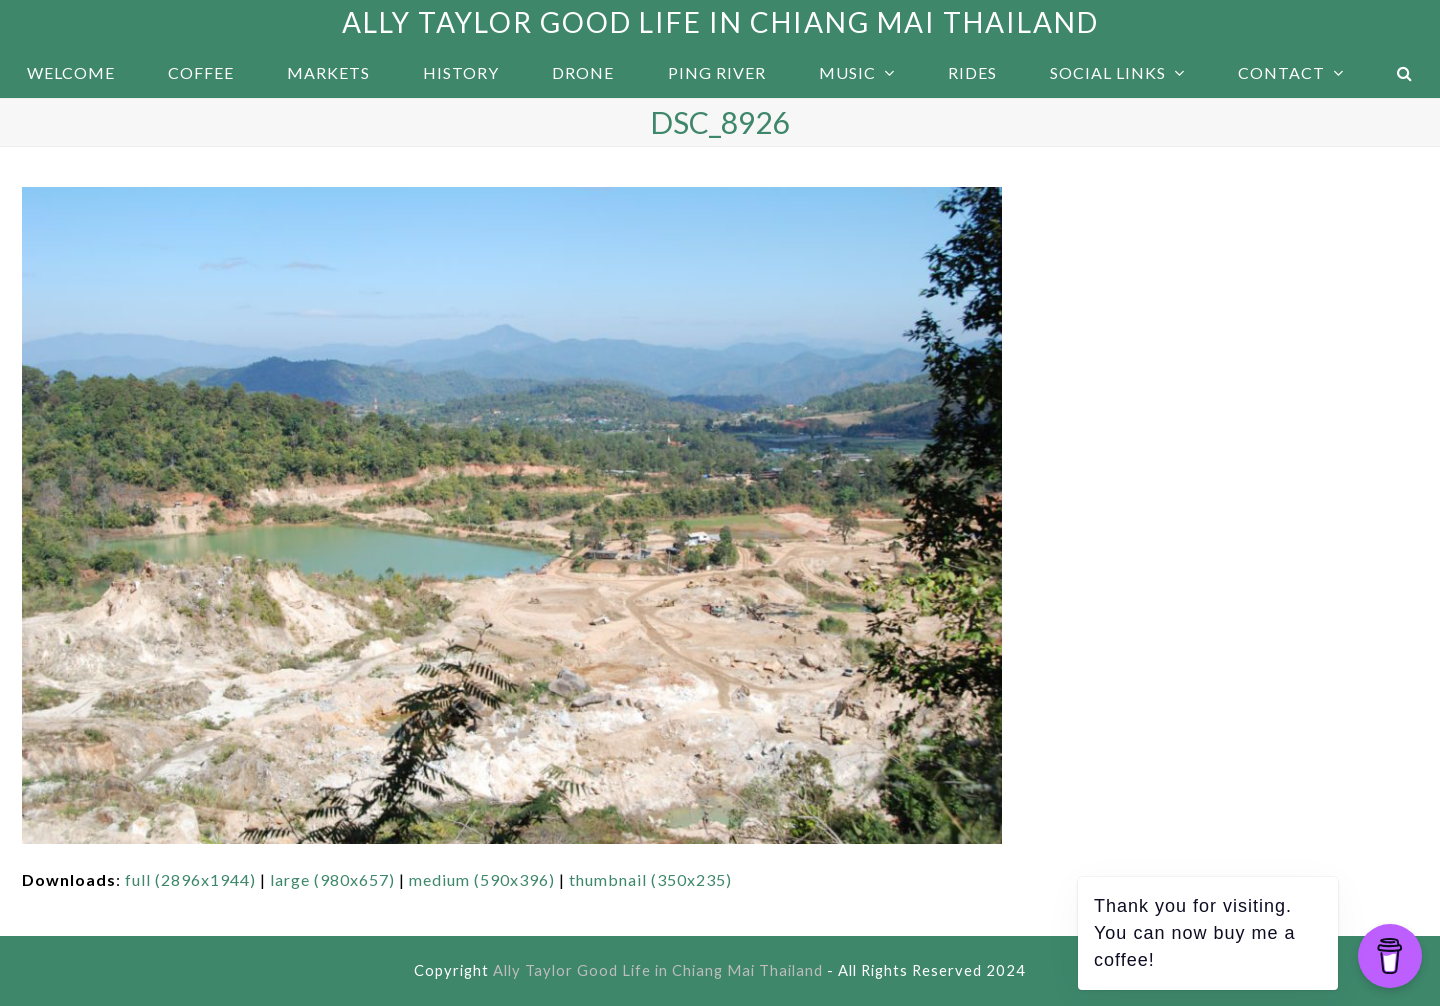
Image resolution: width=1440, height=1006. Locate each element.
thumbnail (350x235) (650, 879)
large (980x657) (332, 879)
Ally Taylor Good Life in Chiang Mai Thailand (720, 22)
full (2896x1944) (190, 879)
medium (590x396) (482, 879)
